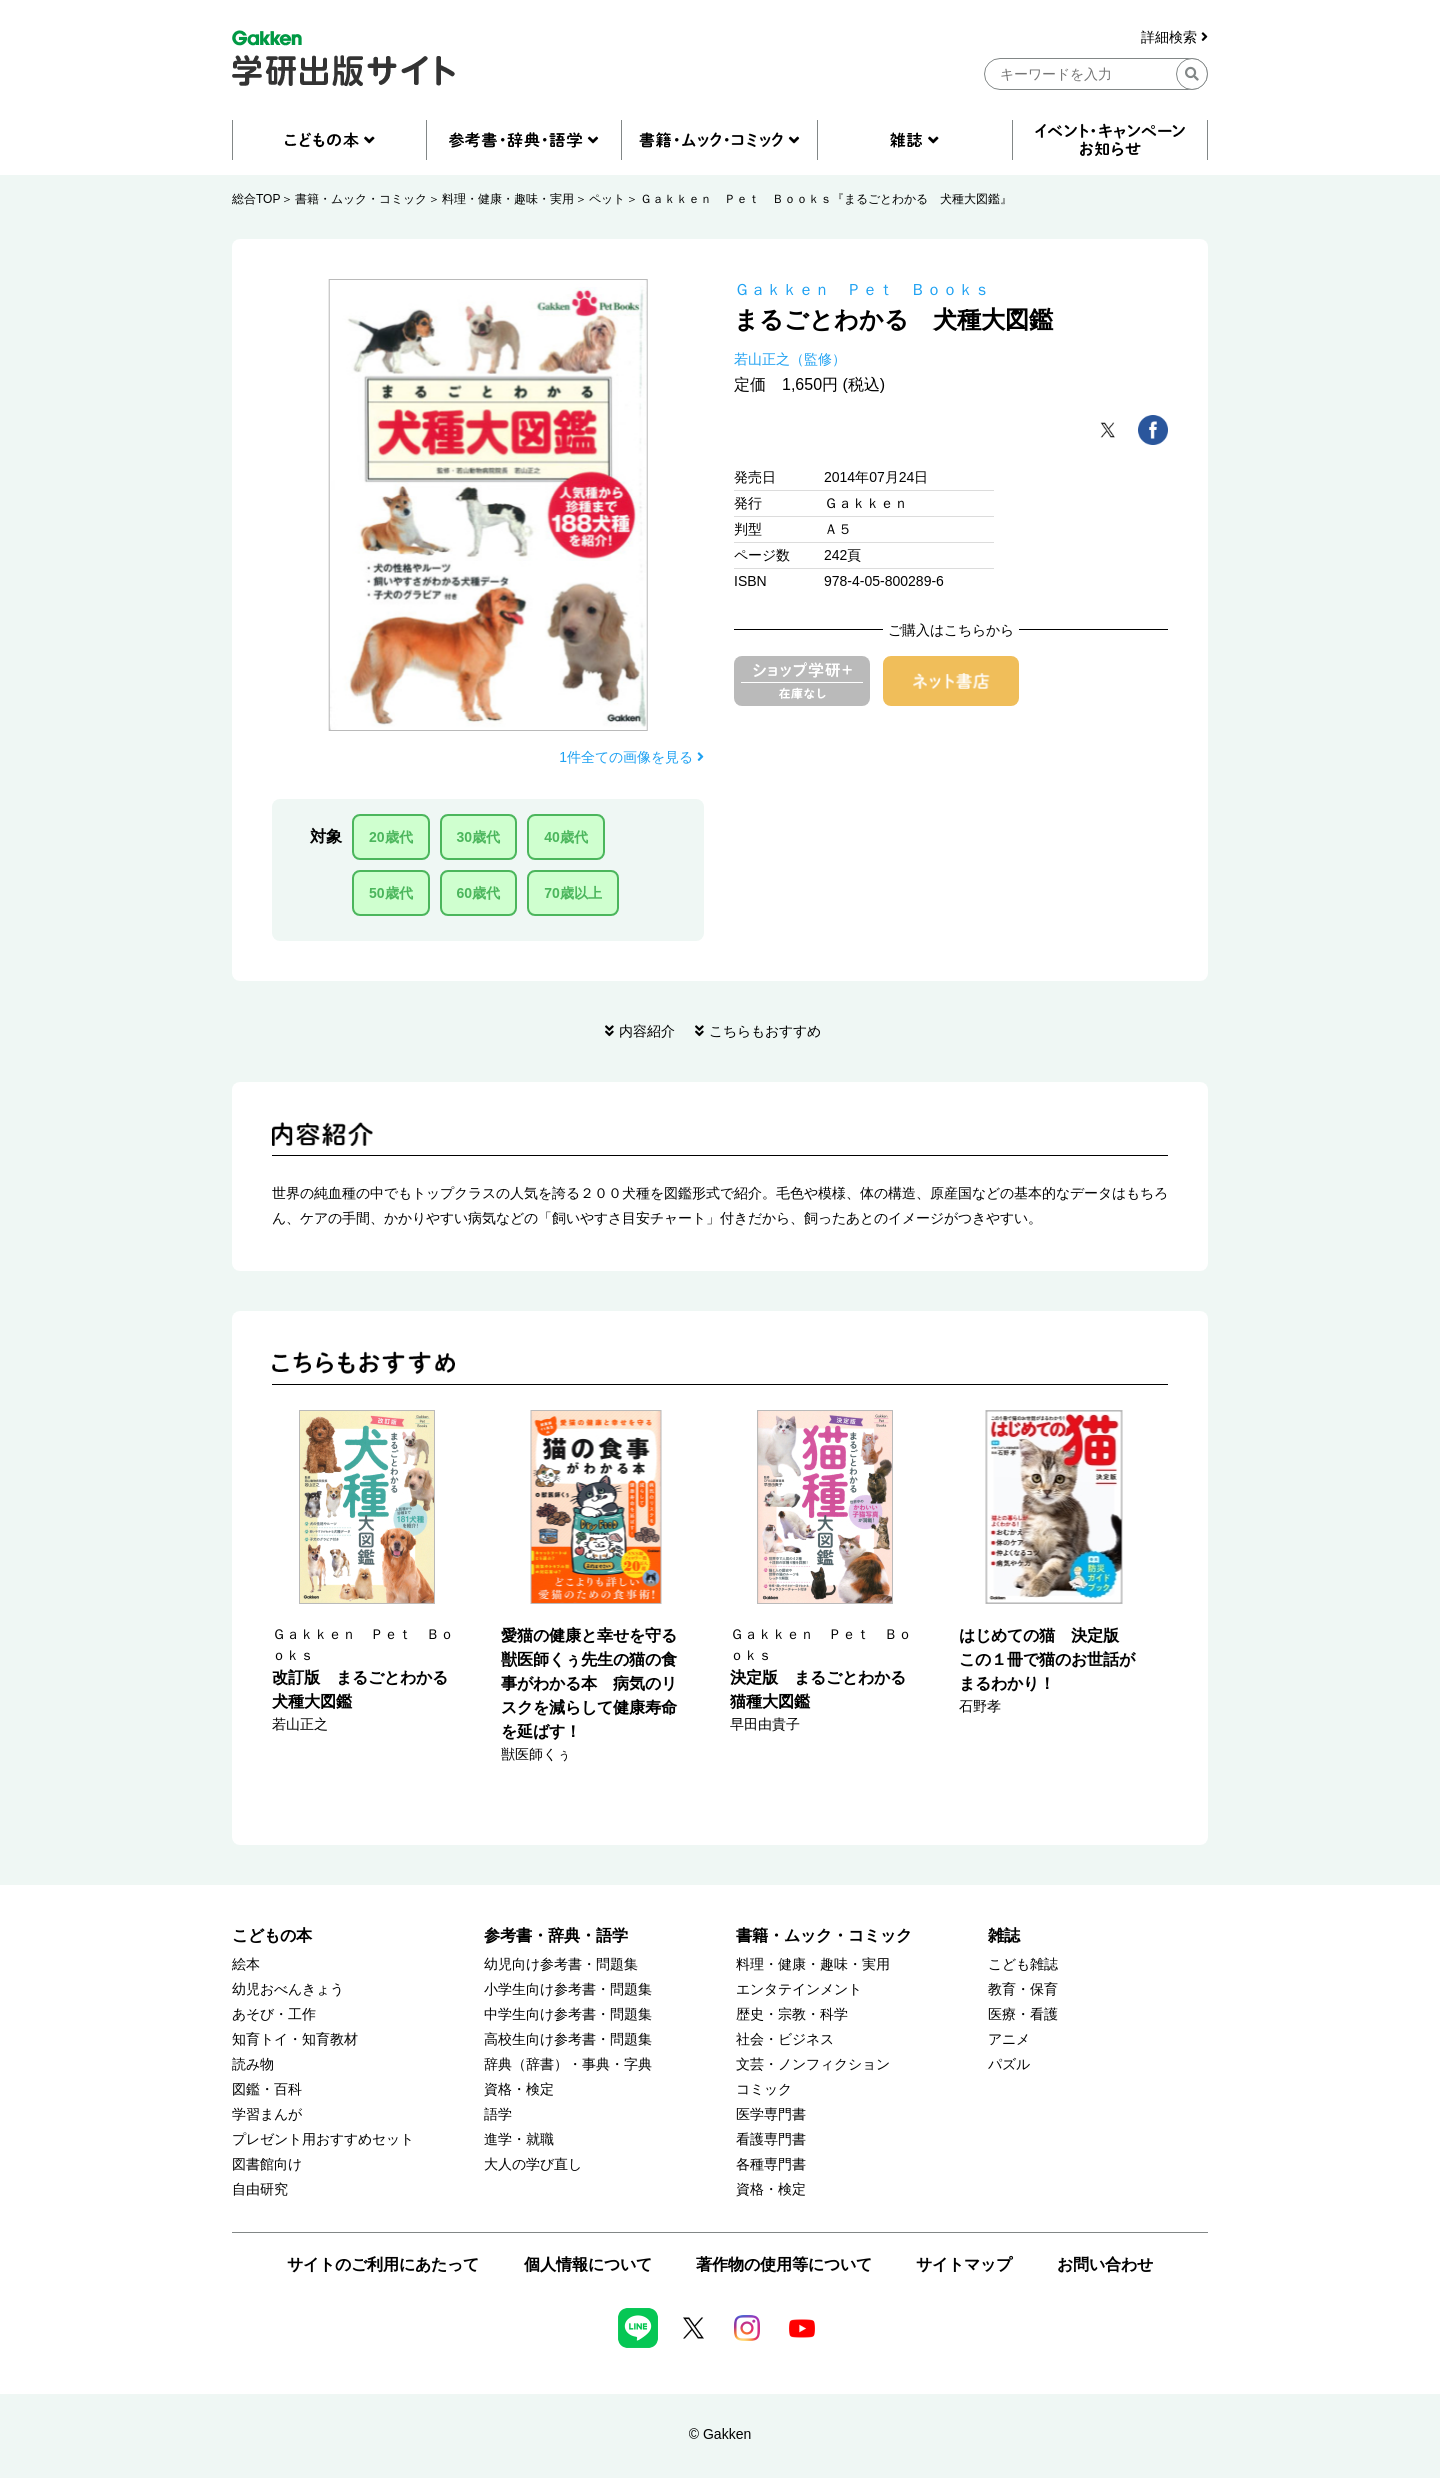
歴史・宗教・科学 (792, 2014)
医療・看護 (1023, 2014)
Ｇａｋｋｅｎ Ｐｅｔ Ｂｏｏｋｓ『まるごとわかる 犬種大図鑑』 (826, 199)
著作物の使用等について (784, 2264)
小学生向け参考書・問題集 (568, 1989)
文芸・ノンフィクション (813, 2064)
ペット (607, 199)
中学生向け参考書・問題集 (568, 2014)
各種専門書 (771, 2164)
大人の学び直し (533, 2164)
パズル (1009, 2064)
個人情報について (588, 2264)
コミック (764, 2089)
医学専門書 (771, 2114)
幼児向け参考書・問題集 (561, 1964)
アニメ (1009, 2039)
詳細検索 (1174, 37)
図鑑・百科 (267, 2089)
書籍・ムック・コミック (361, 199)
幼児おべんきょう (288, 1989)
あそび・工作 (274, 2014)
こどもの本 (272, 1935)
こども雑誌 (1023, 1964)
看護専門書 (771, 2139)
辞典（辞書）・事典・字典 (568, 2064)
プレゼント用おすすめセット (323, 2139)
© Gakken (720, 2434)
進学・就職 (519, 2139)
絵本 (246, 1964)
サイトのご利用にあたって (383, 2264)
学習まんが (267, 2114)
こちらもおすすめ (765, 1031)
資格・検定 (519, 2089)
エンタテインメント (799, 1989)
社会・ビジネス (785, 2039)
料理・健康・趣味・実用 (508, 199)
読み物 (253, 2064)
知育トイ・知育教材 (295, 2039)
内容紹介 (647, 1031)
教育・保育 (1023, 1989)
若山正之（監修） (790, 359)
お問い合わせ (1105, 2264)
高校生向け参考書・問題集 (568, 2039)
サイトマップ (964, 2264)
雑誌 (1004, 1935)
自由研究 (260, 2189)
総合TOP (256, 199)
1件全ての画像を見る (631, 757)
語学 (498, 2114)
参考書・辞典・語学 (556, 1935)
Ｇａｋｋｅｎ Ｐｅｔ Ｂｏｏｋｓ (862, 289)
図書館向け (267, 2164)
